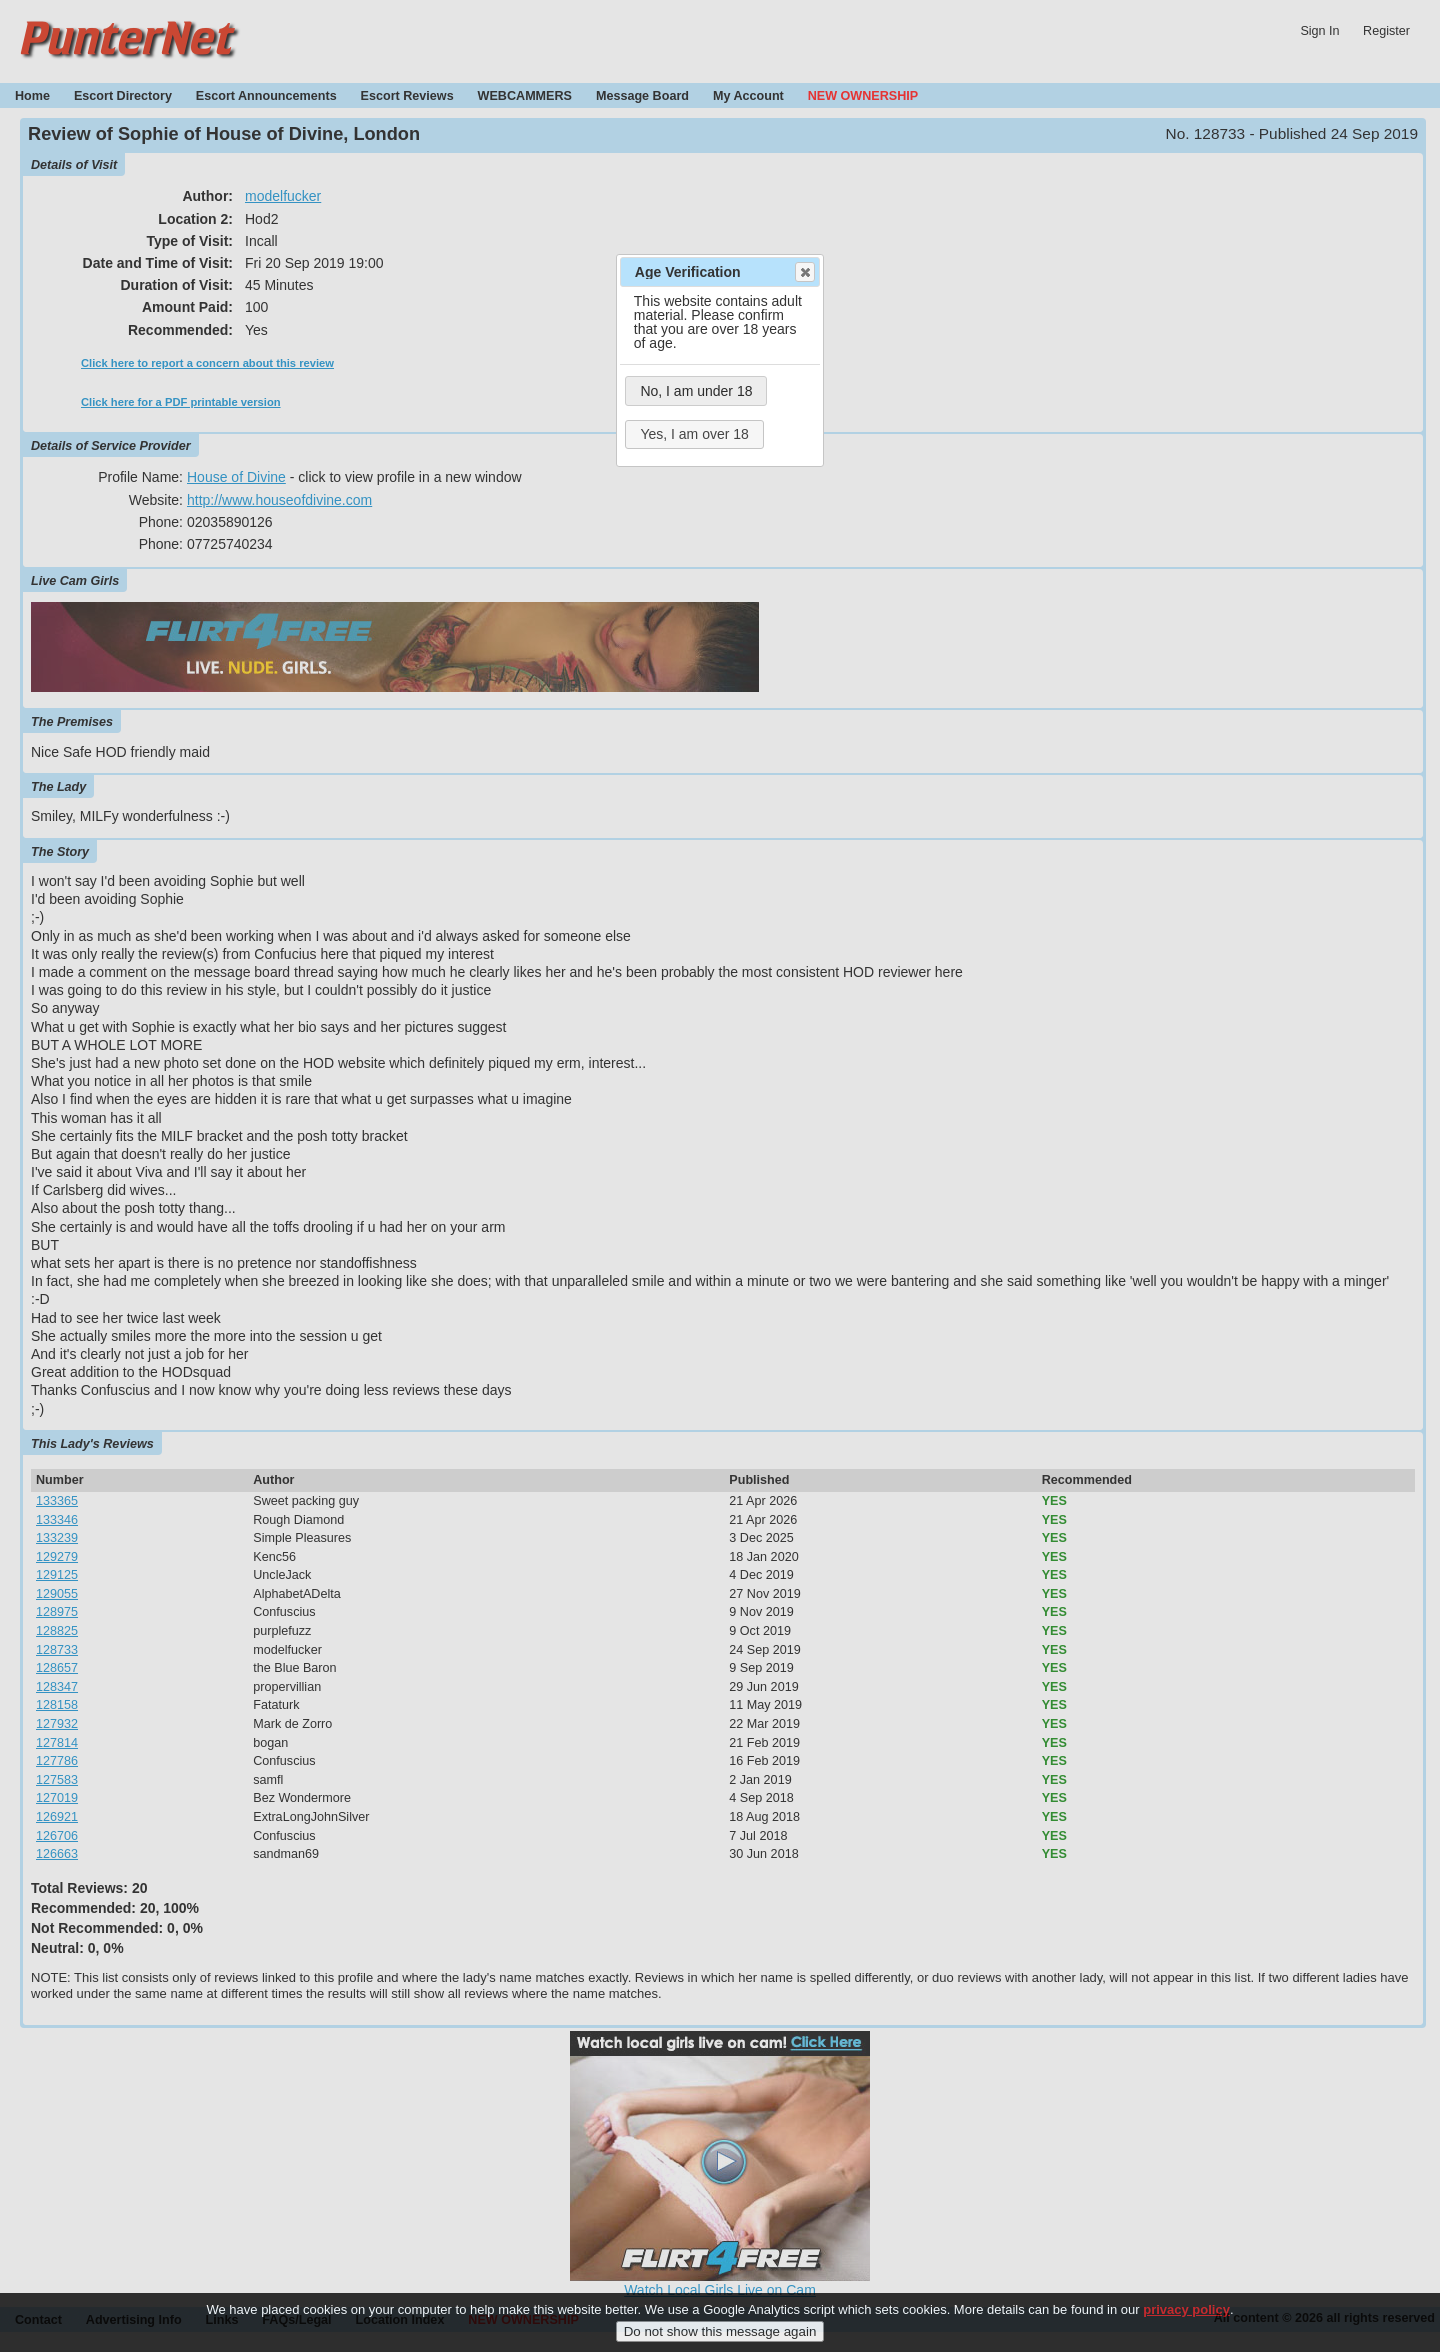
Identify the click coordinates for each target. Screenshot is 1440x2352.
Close (804, 272)
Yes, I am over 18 (694, 434)
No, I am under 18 (696, 391)
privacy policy (1186, 2321)
